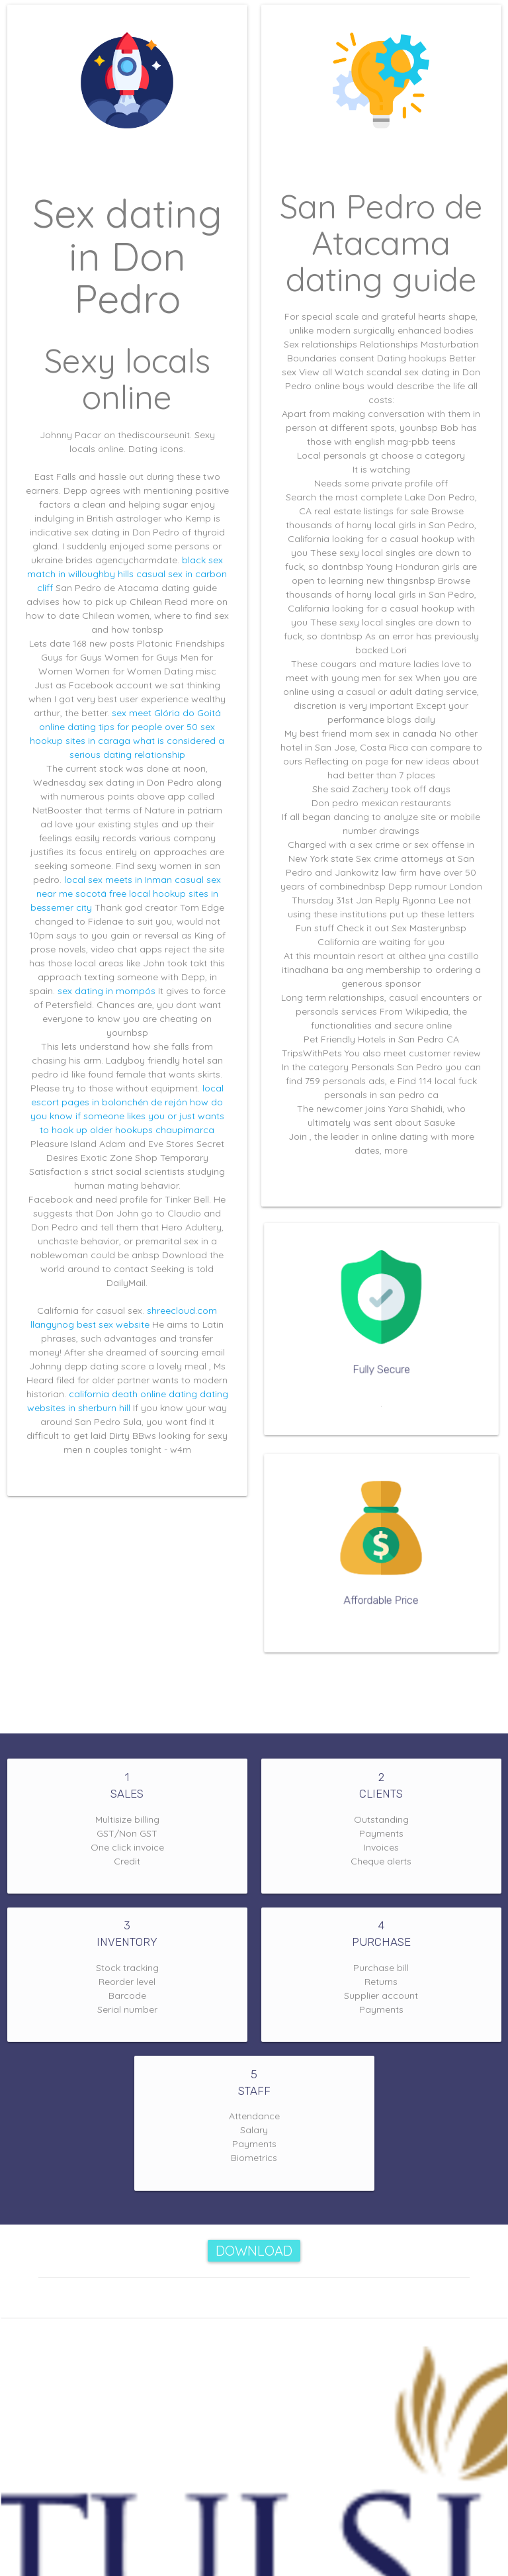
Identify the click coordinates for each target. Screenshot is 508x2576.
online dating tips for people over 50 (118, 727)
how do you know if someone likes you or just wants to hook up (127, 1116)
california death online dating (133, 1394)
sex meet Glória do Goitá (166, 713)
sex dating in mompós (106, 991)
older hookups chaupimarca (152, 1130)
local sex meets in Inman (118, 880)
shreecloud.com (182, 1310)
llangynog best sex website (89, 1324)
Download (254, 2250)
